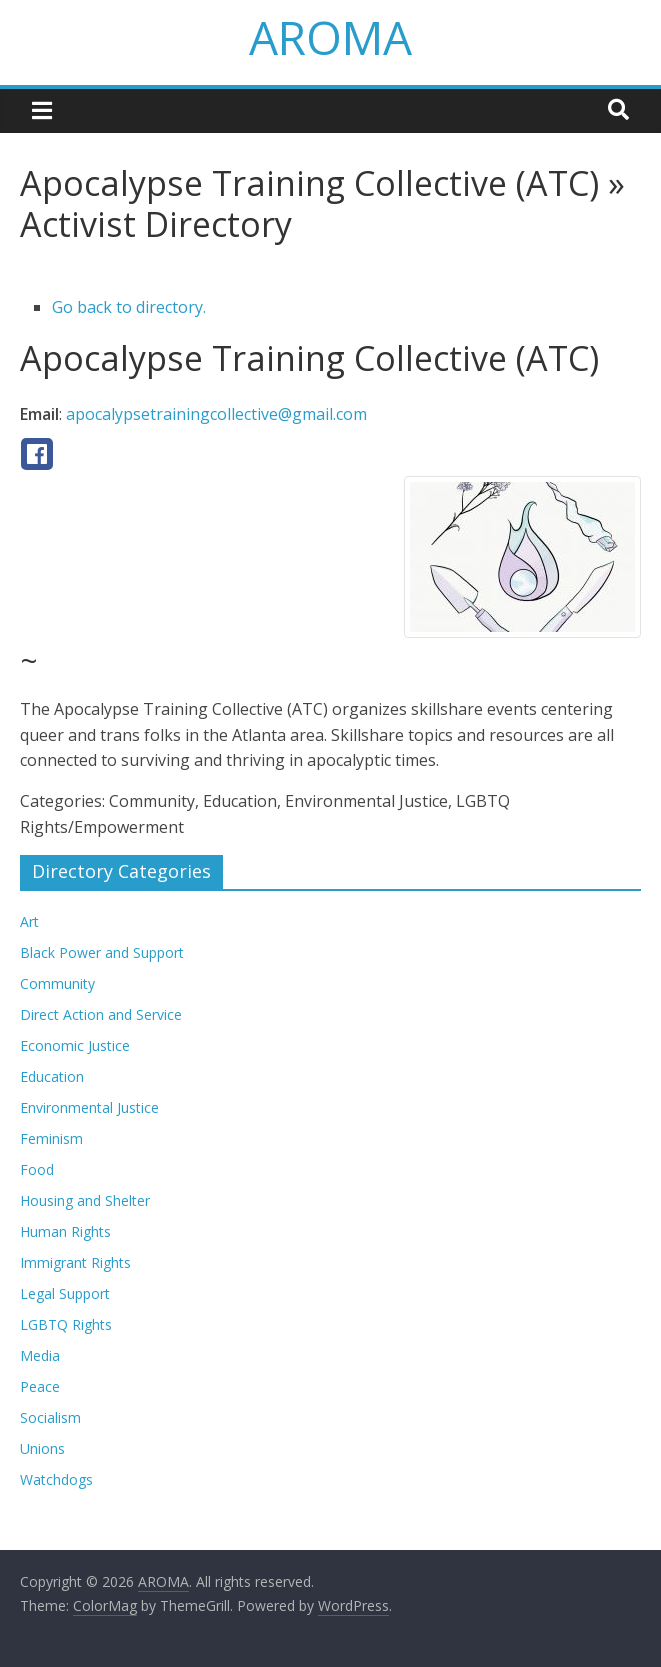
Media (40, 1355)
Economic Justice (75, 1045)
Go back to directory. (129, 307)
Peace (40, 1386)
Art (29, 921)
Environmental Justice (89, 1107)
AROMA (330, 37)
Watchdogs (56, 1479)
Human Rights (65, 1231)
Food (37, 1169)
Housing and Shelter (85, 1200)
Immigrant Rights (75, 1262)
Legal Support (65, 1293)
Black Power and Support (102, 952)
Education (52, 1076)
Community (57, 983)
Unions (42, 1448)
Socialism (50, 1417)
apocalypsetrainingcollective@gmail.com (216, 414)
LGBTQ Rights (66, 1324)
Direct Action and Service (101, 1014)
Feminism (51, 1138)
